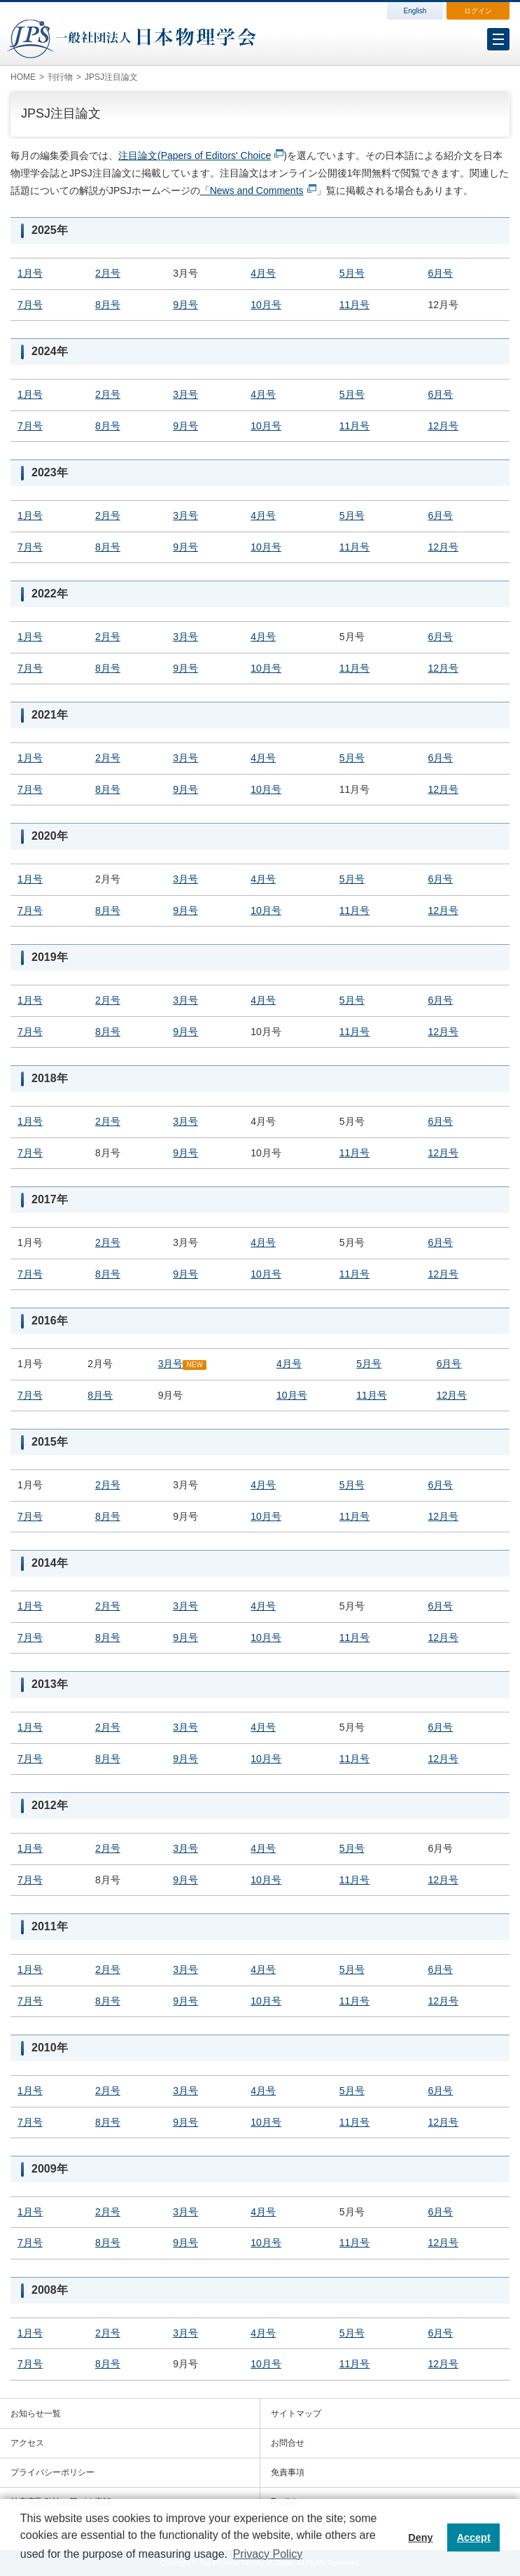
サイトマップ (296, 2413)
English (415, 11)
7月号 (30, 304)
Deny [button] (420, 2537)
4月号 (263, 273)
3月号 (185, 394)
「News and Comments (252, 190)
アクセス (27, 2443)
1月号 (30, 273)
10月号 (266, 304)
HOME (23, 77)
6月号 (440, 273)
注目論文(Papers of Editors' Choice (194, 155)
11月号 (354, 304)
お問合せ (287, 2443)
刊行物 (60, 77)
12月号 (443, 425)
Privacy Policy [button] (268, 2554)
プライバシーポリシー (52, 2472)
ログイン (478, 11)
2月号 (107, 273)
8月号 (107, 304)
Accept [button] (474, 2537)
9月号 (185, 304)
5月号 (352, 273)
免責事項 (287, 2472)
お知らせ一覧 (35, 2413)
